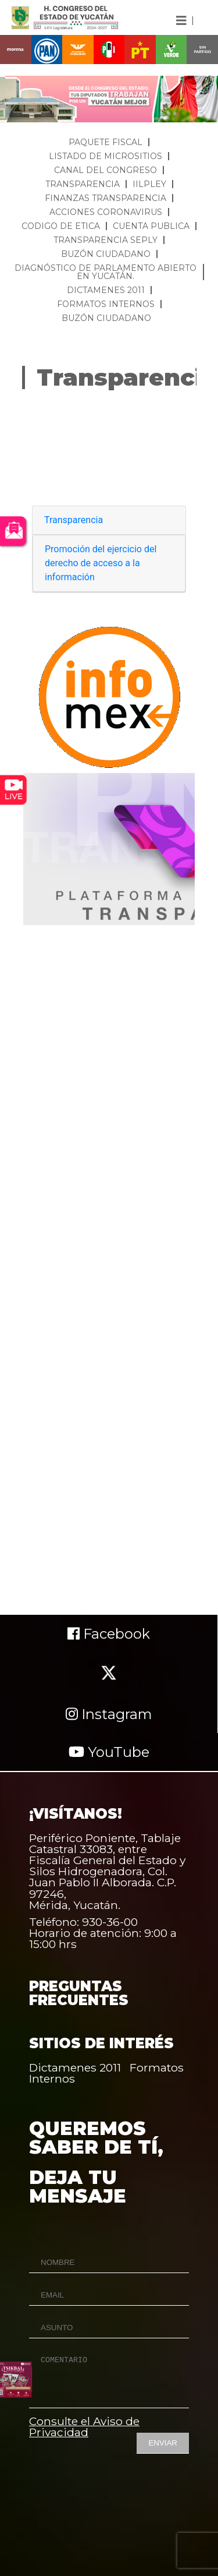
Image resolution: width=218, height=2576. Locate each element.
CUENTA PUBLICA (151, 226)
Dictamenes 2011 (75, 2067)
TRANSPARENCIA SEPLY (105, 240)
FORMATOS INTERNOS (106, 304)
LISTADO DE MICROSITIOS (105, 156)
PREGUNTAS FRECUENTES (78, 1993)
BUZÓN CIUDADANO (106, 254)
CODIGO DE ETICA (61, 226)
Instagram (109, 1714)
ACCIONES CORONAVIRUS (105, 212)
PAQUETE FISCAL (105, 142)
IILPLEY (149, 184)
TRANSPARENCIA (82, 184)
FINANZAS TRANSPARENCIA (105, 198)
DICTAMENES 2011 (106, 290)
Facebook (108, 1633)
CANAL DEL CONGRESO (105, 170)
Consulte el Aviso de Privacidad (84, 2426)
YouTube (109, 1752)
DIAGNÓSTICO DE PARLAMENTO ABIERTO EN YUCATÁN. (105, 272)
